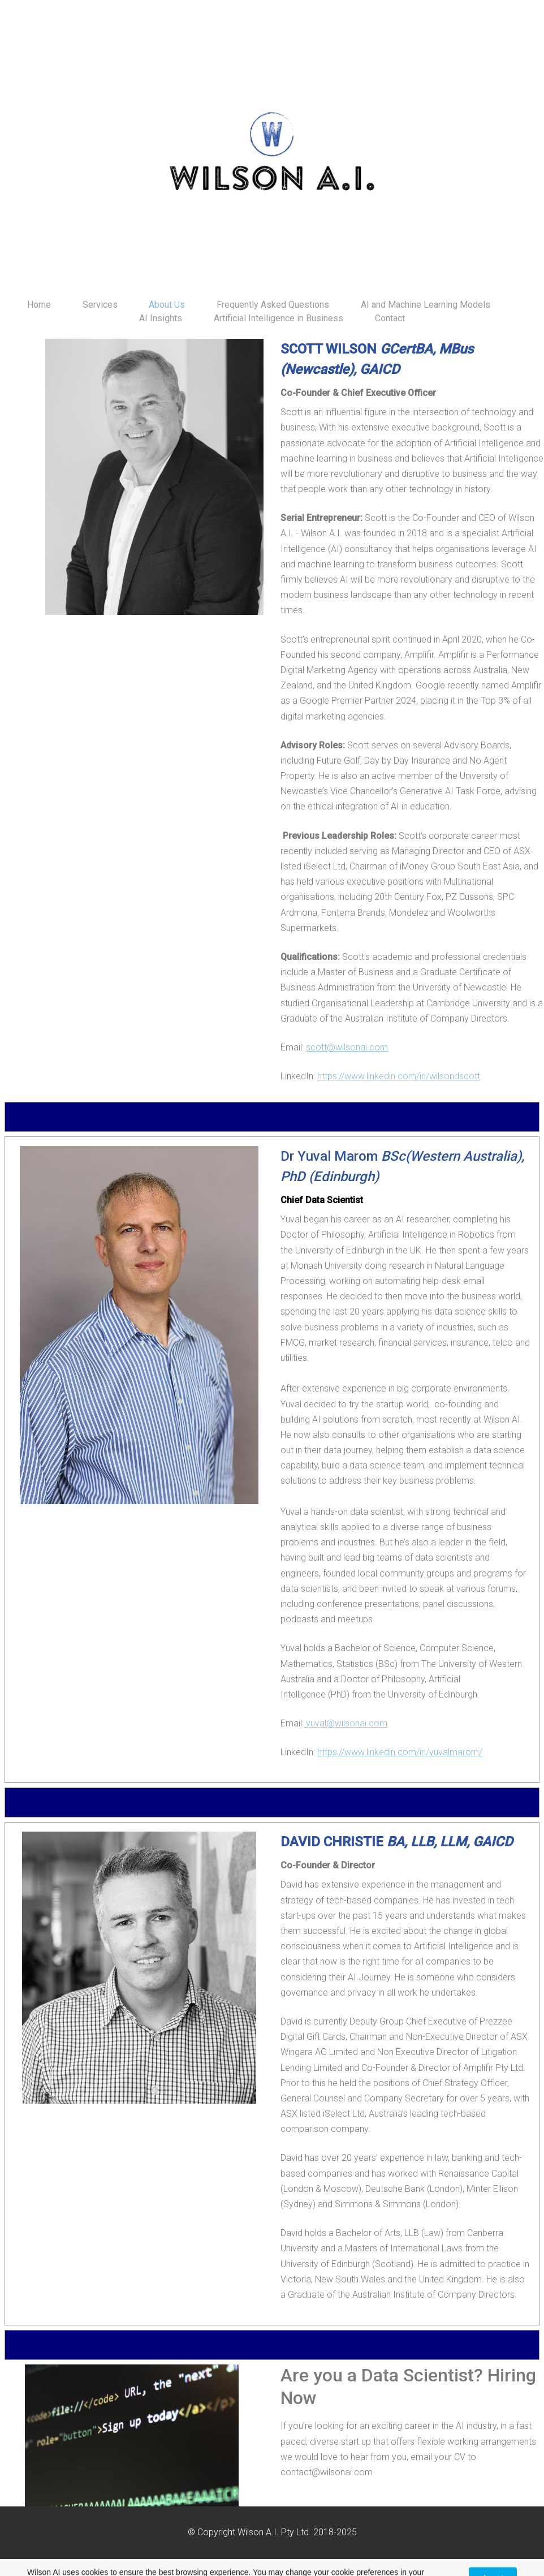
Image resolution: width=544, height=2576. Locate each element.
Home (39, 304)
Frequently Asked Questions (273, 304)
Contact (390, 318)
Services (100, 304)
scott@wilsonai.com (347, 1047)
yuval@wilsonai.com (345, 1723)
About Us (167, 304)
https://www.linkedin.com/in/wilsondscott (398, 1076)
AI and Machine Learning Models (425, 304)
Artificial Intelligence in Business (278, 318)
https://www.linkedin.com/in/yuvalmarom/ (399, 1752)
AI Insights (160, 318)
